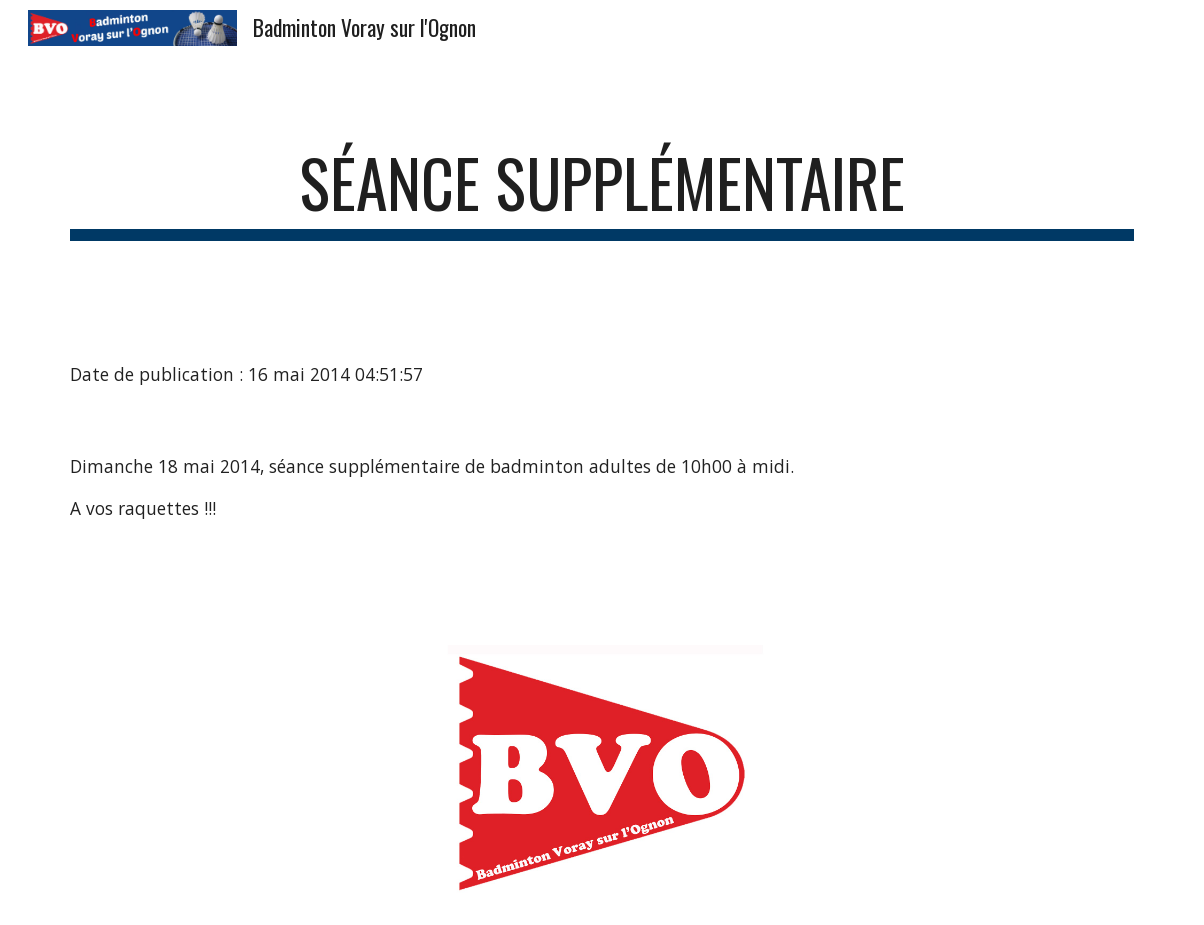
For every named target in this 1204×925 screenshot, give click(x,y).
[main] (602, 192)
